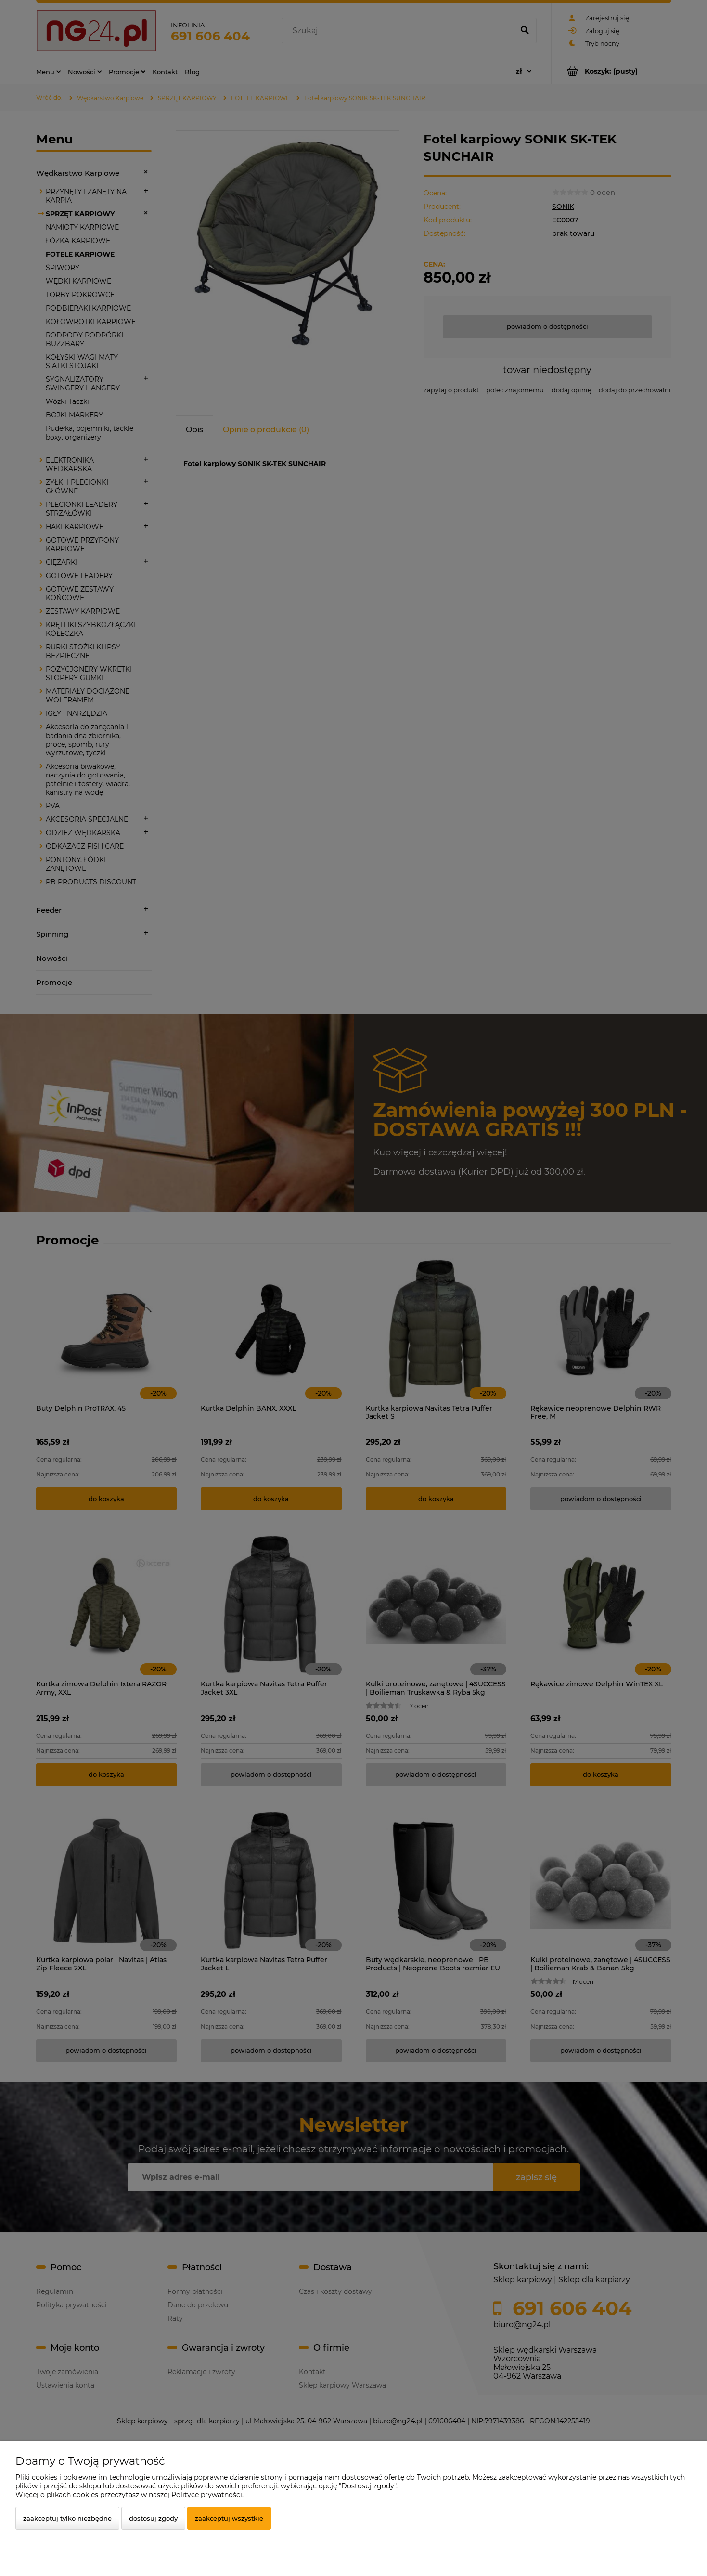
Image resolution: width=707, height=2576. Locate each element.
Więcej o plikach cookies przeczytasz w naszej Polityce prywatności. (129, 2494)
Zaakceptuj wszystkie (229, 2518)
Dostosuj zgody (153, 2518)
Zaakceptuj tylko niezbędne (67, 2518)
